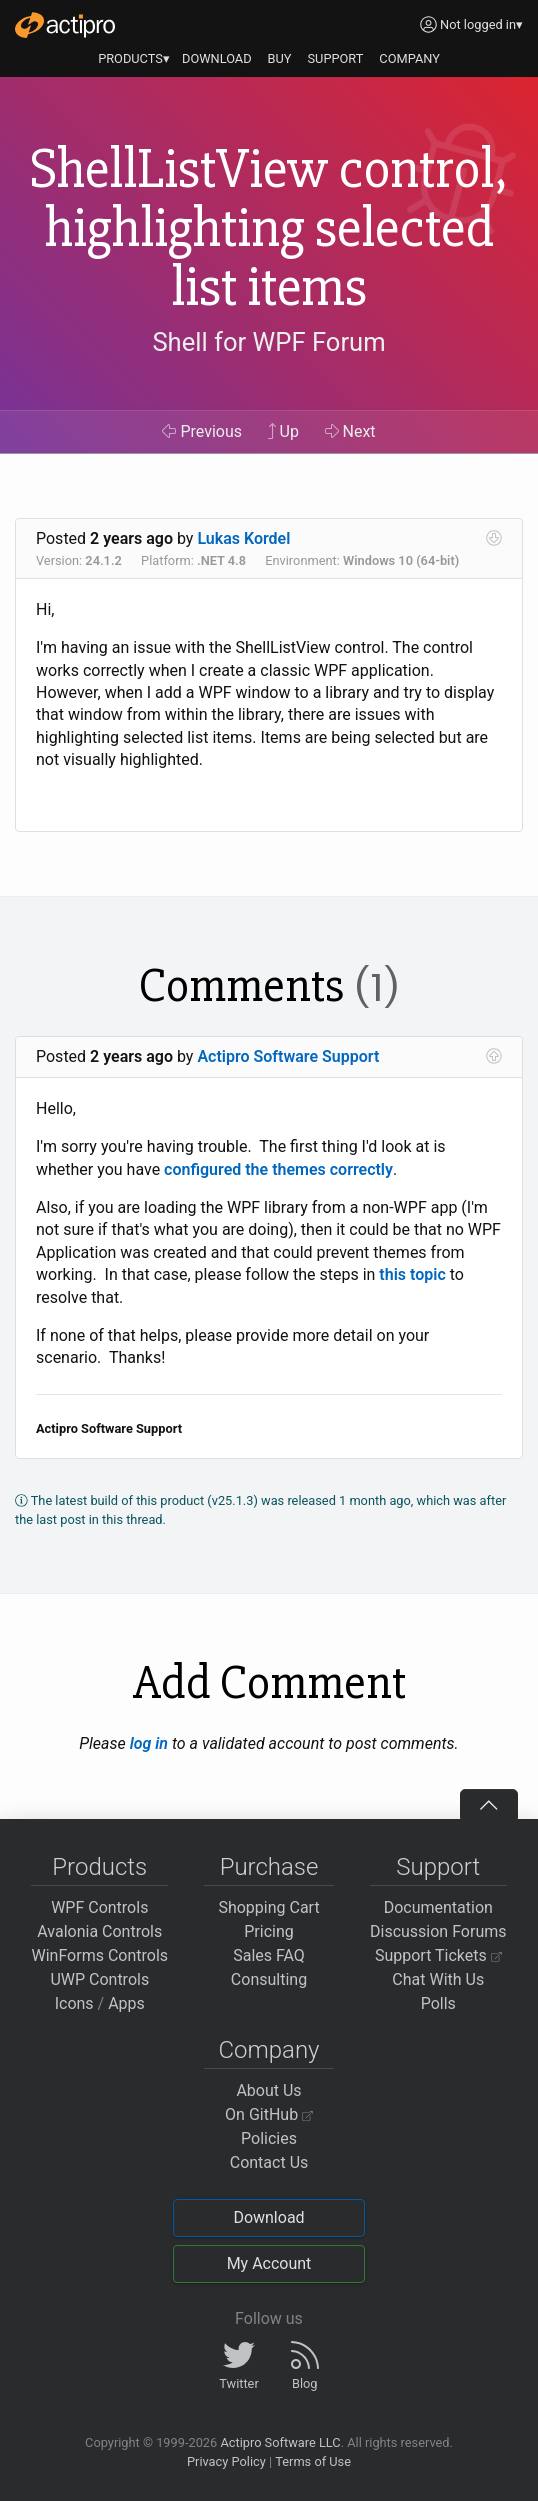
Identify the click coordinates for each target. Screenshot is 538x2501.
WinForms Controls (99, 1955)
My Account (269, 2263)
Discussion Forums (438, 1931)
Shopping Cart (268, 1907)
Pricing (269, 1931)
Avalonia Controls (99, 1931)
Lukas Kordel (243, 538)
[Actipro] (65, 25)
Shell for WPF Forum (268, 342)
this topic (412, 1274)
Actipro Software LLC (280, 2442)
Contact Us (269, 2162)
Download (268, 2217)
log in (149, 1743)
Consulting (269, 1979)
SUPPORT (336, 58)
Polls (438, 2003)
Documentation (438, 1907)
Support (438, 1867)
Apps (126, 2003)
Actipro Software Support (288, 1056)
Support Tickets (438, 1955)
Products (99, 1867)
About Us (268, 2090)
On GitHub (269, 2114)
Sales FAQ (269, 1955)
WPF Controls (99, 1907)
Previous (202, 431)
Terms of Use (313, 2461)
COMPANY (409, 58)
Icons (74, 2003)
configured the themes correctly (278, 1169)
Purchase (269, 1867)
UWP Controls (99, 1979)
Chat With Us (438, 1979)
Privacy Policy (226, 2461)
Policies (269, 2138)
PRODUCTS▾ (134, 58)
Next (350, 431)
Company (268, 2050)
